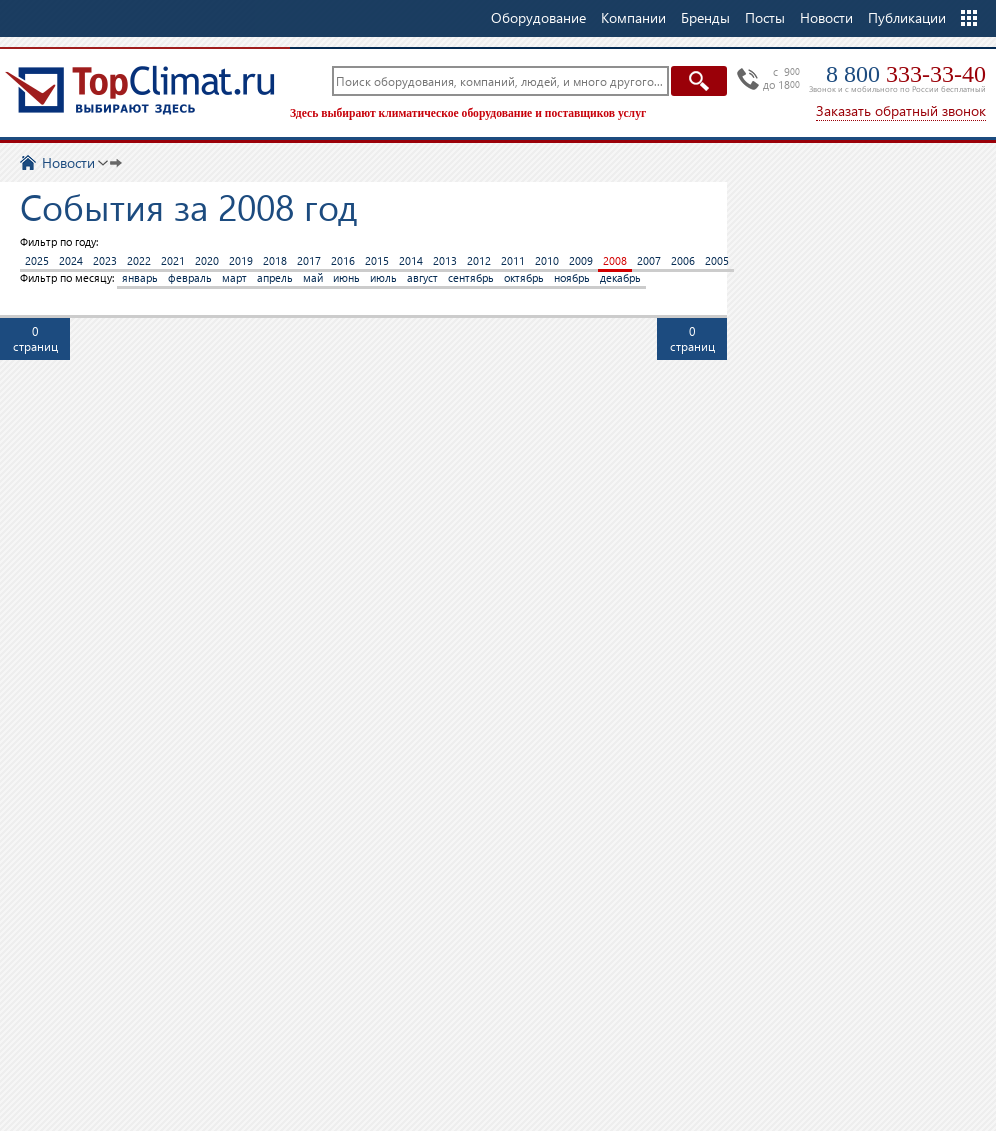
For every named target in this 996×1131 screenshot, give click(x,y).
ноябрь (572, 277)
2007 (649, 260)
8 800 (906, 74)
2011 (513, 260)
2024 (71, 260)
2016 (343, 260)
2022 (139, 260)
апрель (275, 277)
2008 (615, 260)
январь (140, 277)
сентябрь (471, 277)
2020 (207, 260)
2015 (377, 260)
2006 (683, 260)
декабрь (620, 277)
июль (383, 277)
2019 (241, 260)
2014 (411, 260)
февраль (190, 277)
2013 (445, 260)
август (422, 277)
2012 (479, 260)
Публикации (907, 17)
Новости (826, 17)
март (234, 277)
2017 (309, 260)
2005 (717, 260)
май (313, 277)
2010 (547, 260)
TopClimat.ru (140, 90)
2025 (37, 260)
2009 (581, 260)
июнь (346, 277)
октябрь (524, 277)
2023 (105, 260)
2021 (173, 260)
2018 (275, 260)
